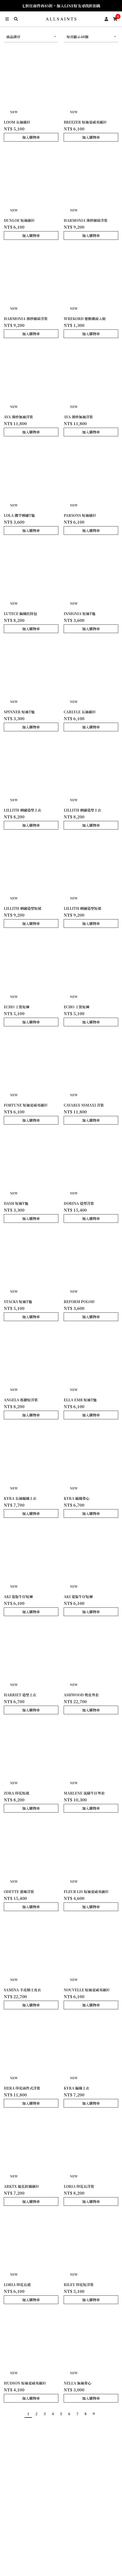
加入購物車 (31, 137)
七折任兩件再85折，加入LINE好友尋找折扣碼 (61, 5)
